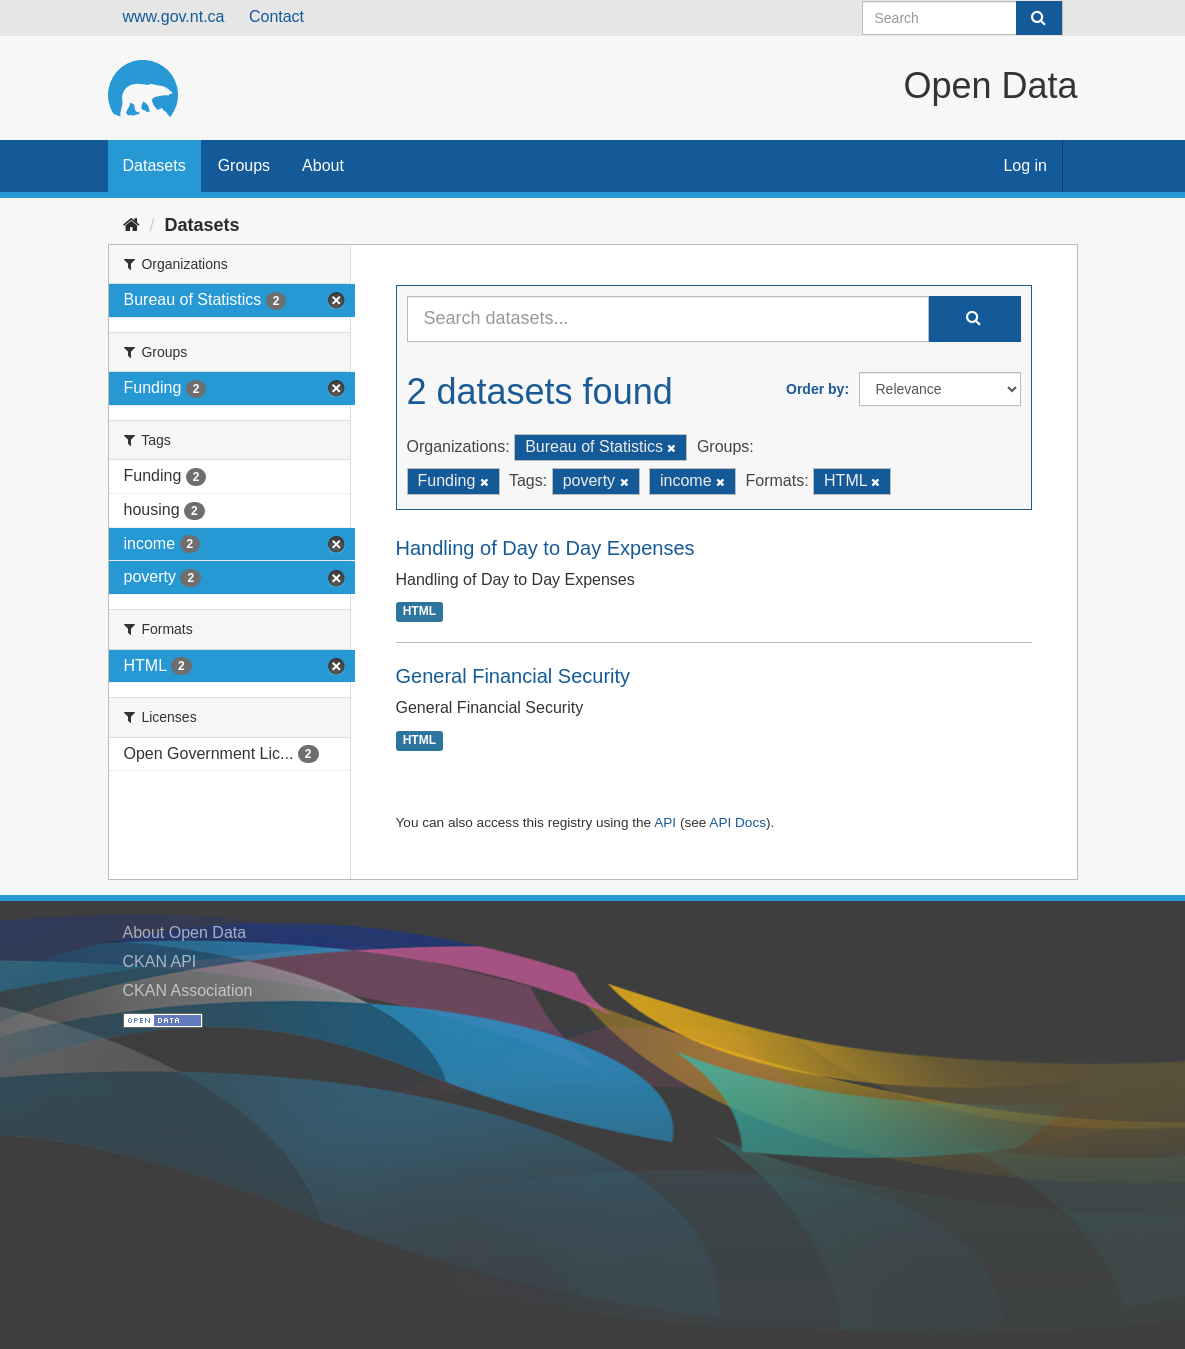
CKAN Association (188, 990)
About (323, 165)
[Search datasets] (962, 18)
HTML (419, 612)
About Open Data (185, 932)
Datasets (154, 165)
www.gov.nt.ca (174, 16)
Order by (815, 389)
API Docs (737, 822)
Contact (276, 16)
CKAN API (160, 961)
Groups (244, 165)
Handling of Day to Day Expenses (545, 548)
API (665, 822)
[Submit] (1039, 18)
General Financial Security (513, 676)
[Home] (131, 225)
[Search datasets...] (668, 319)
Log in (1025, 165)
